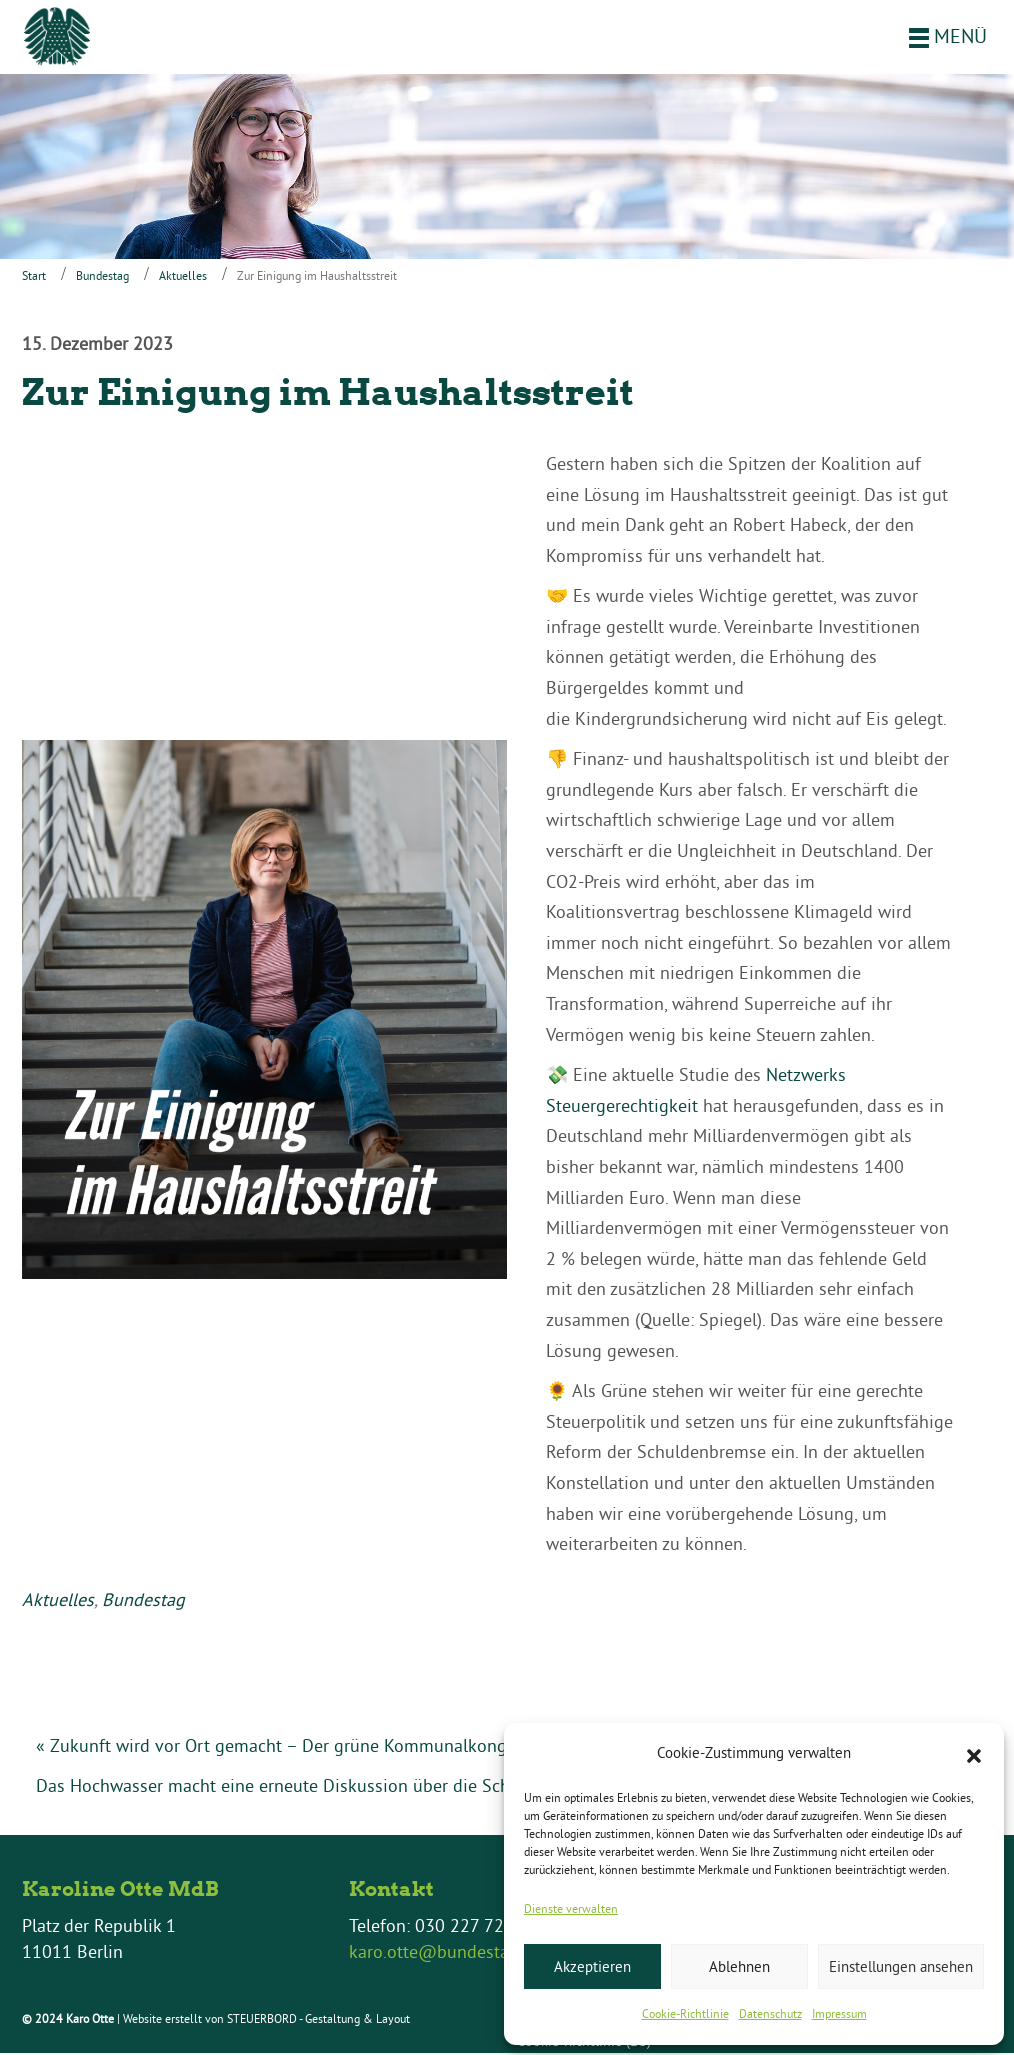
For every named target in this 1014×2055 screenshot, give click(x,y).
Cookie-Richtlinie (685, 2013)
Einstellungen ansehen (901, 1966)
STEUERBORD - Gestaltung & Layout (318, 2020)
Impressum (839, 2013)
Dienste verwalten (571, 1908)
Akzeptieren (592, 1966)
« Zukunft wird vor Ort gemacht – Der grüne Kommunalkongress (287, 1747)
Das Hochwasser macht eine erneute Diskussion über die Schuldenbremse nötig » (353, 1787)
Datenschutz (770, 2013)
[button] (974, 1754)
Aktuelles (183, 277)
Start (34, 277)
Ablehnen (739, 1966)
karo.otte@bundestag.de (445, 1953)
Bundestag (102, 277)
